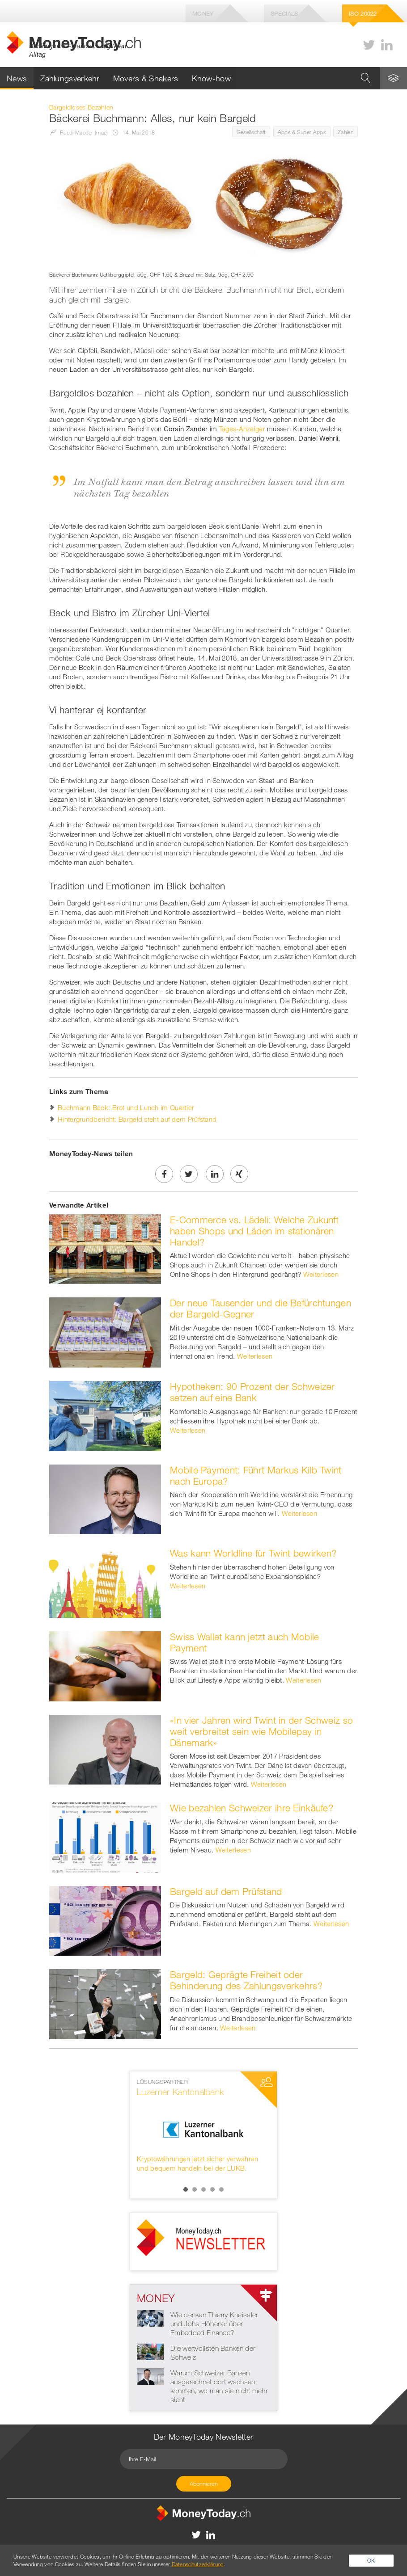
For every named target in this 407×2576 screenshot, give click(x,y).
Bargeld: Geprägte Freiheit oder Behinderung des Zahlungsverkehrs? (246, 1980)
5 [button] (221, 2189)
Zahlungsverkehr (70, 78)
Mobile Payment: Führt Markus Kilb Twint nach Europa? (256, 1475)
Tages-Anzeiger (242, 429)
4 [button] (212, 2189)
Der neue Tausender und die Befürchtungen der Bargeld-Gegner (260, 1308)
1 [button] (185, 2189)
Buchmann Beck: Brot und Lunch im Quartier (126, 1107)
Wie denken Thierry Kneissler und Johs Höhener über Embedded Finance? (214, 2323)
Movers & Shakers (145, 78)
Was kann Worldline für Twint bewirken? (253, 1553)
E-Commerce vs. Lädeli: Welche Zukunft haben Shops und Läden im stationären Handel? (254, 1231)
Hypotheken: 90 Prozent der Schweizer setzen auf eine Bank (252, 1392)
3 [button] (203, 2189)
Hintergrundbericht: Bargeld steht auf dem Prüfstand (137, 1119)
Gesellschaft (251, 131)
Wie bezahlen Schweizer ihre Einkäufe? (251, 1808)
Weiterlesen (321, 1274)
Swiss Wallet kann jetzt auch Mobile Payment (244, 1642)
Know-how (211, 78)
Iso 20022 (363, 13)
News (17, 78)
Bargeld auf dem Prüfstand (226, 1891)
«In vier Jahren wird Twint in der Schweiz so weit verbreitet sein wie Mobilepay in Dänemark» (261, 1731)
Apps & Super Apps (302, 131)
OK (371, 2560)
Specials (284, 13)
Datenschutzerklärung (198, 2564)
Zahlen (345, 131)
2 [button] (194, 2189)
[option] (203, 2125)
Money (203, 13)
